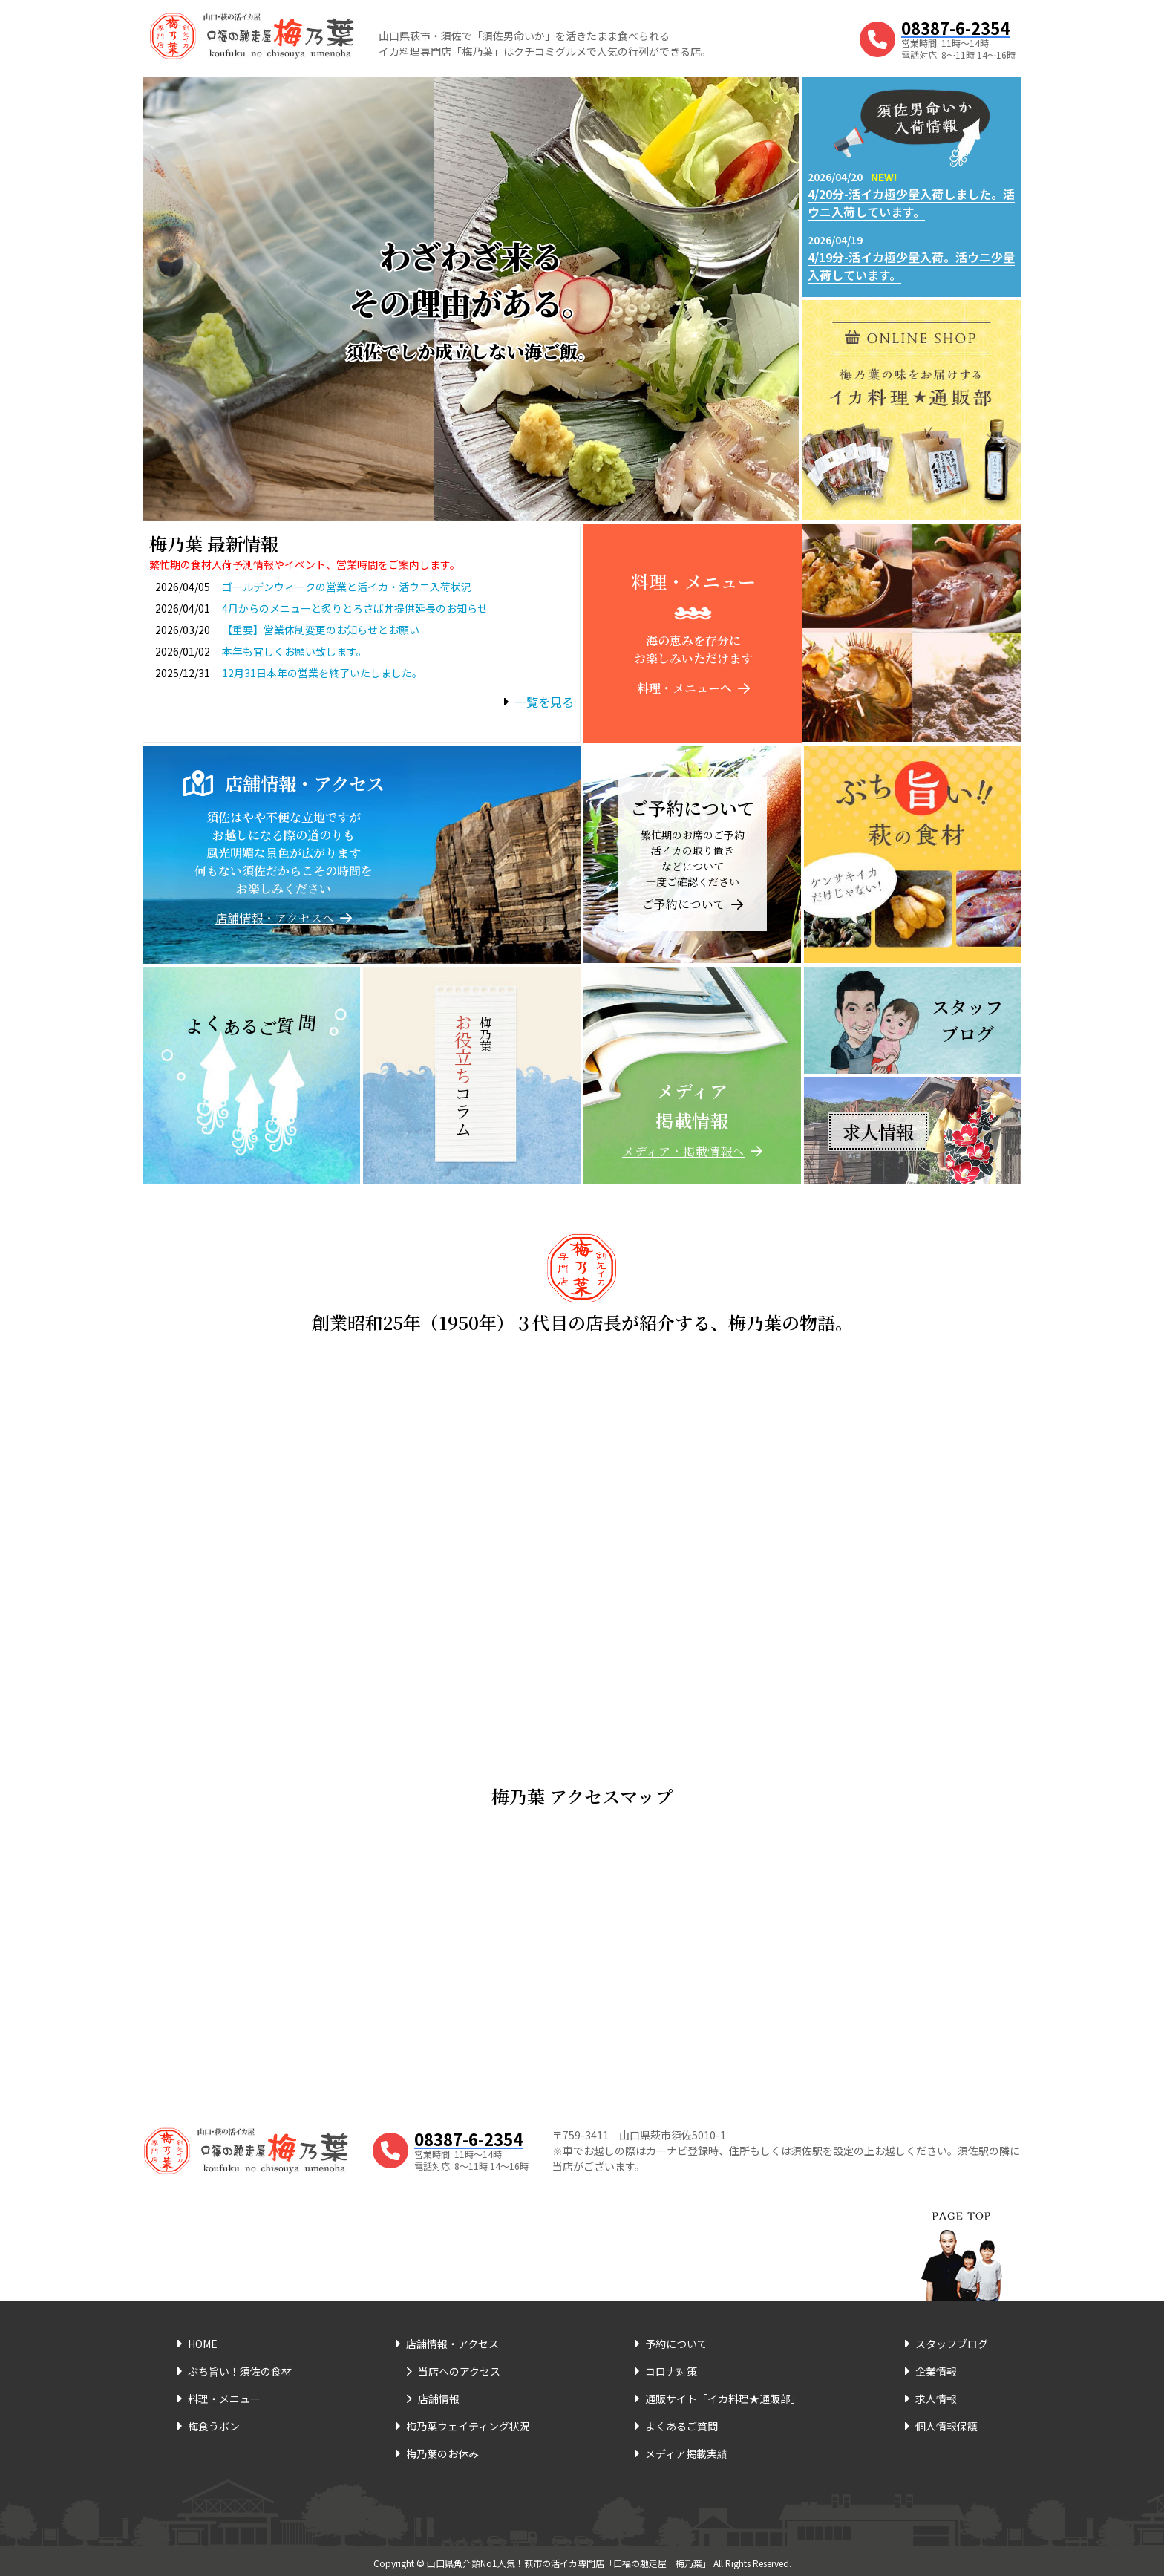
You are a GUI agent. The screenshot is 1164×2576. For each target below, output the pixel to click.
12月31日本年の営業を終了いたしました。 (322, 672)
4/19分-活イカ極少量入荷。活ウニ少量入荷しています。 (911, 266)
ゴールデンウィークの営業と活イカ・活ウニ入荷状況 (346, 586)
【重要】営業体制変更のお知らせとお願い (320, 629)
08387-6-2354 (955, 27)
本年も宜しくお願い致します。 (294, 651)
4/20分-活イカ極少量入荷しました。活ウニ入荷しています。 (911, 203)
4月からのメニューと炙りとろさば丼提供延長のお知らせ (355, 608)
